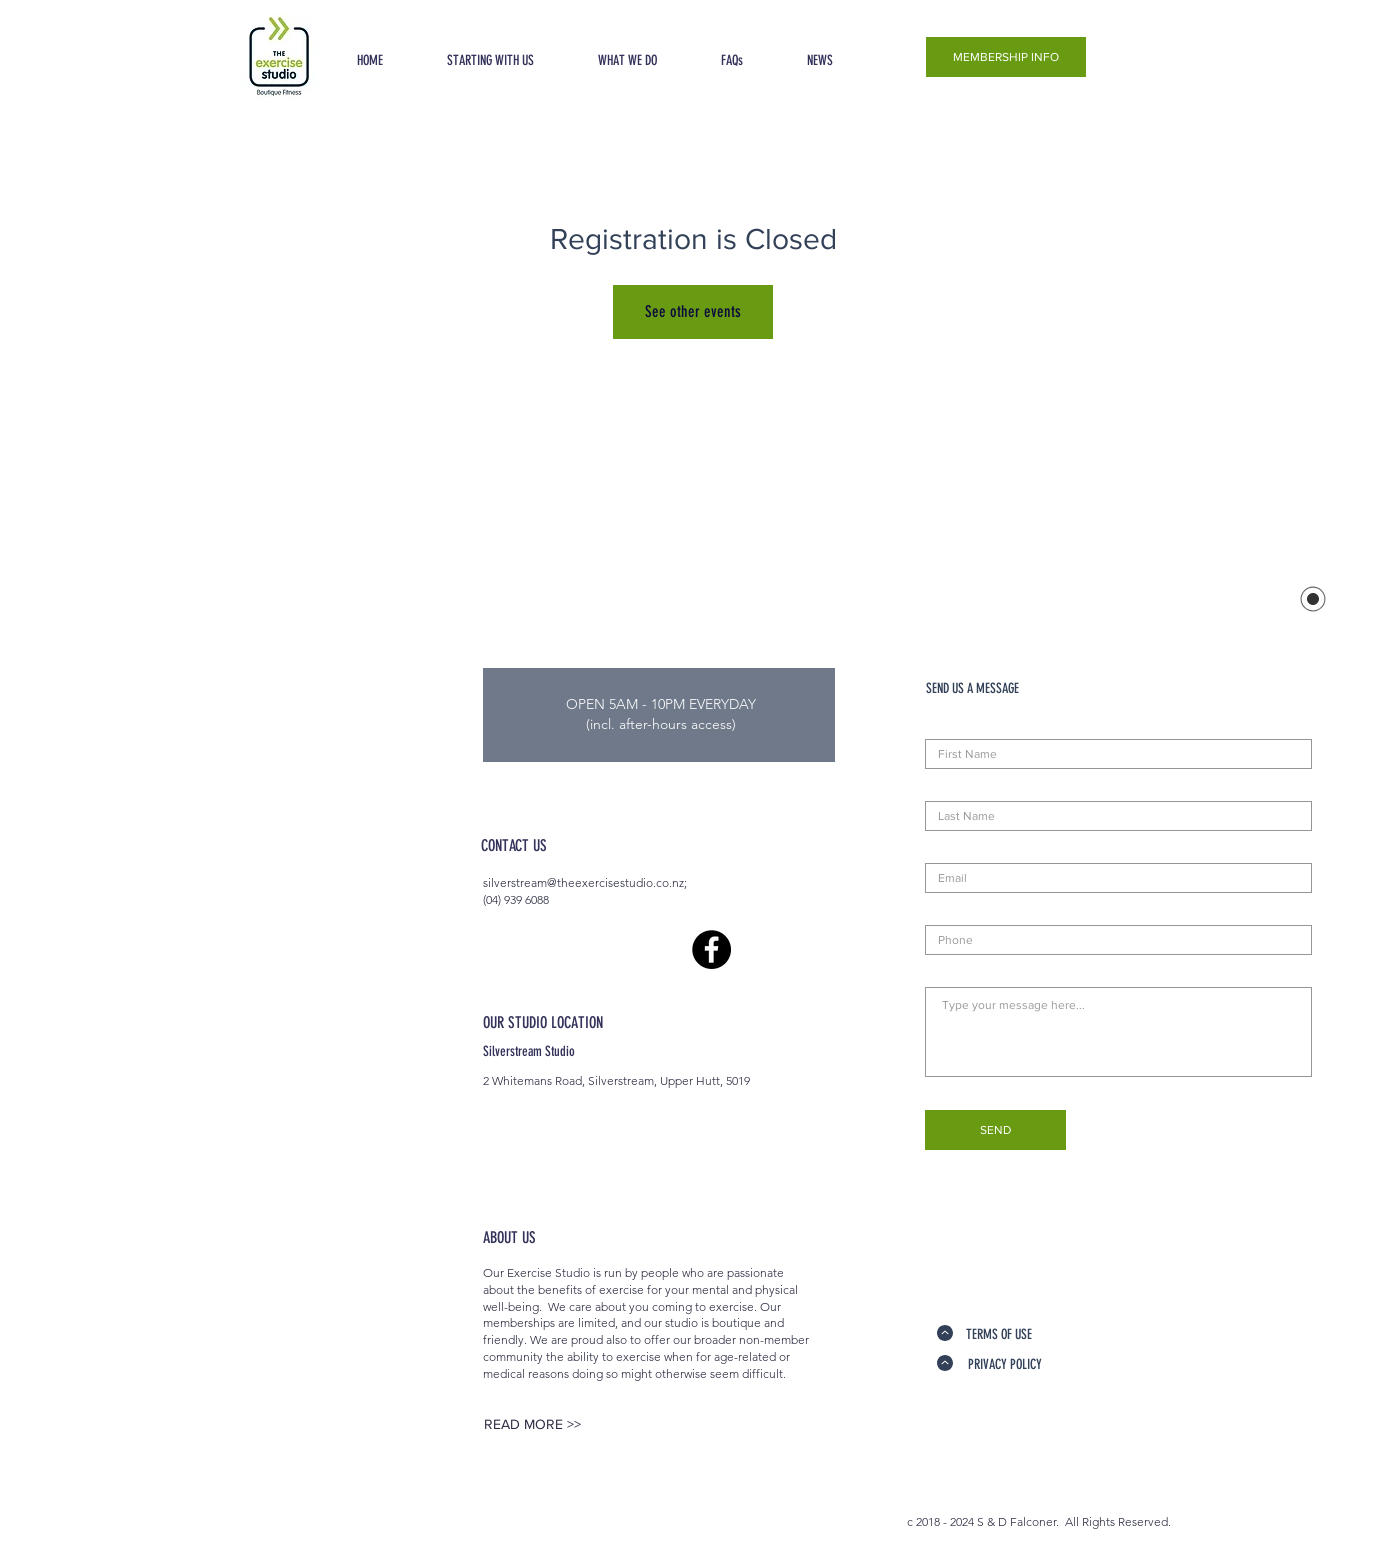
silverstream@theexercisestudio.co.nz (583, 882)
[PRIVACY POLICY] (1004, 1365)
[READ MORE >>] (532, 1425)
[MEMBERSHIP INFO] (1006, 57)
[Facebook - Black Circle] (711, 949)
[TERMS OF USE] (998, 1335)
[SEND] (995, 1130)
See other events (693, 311)
